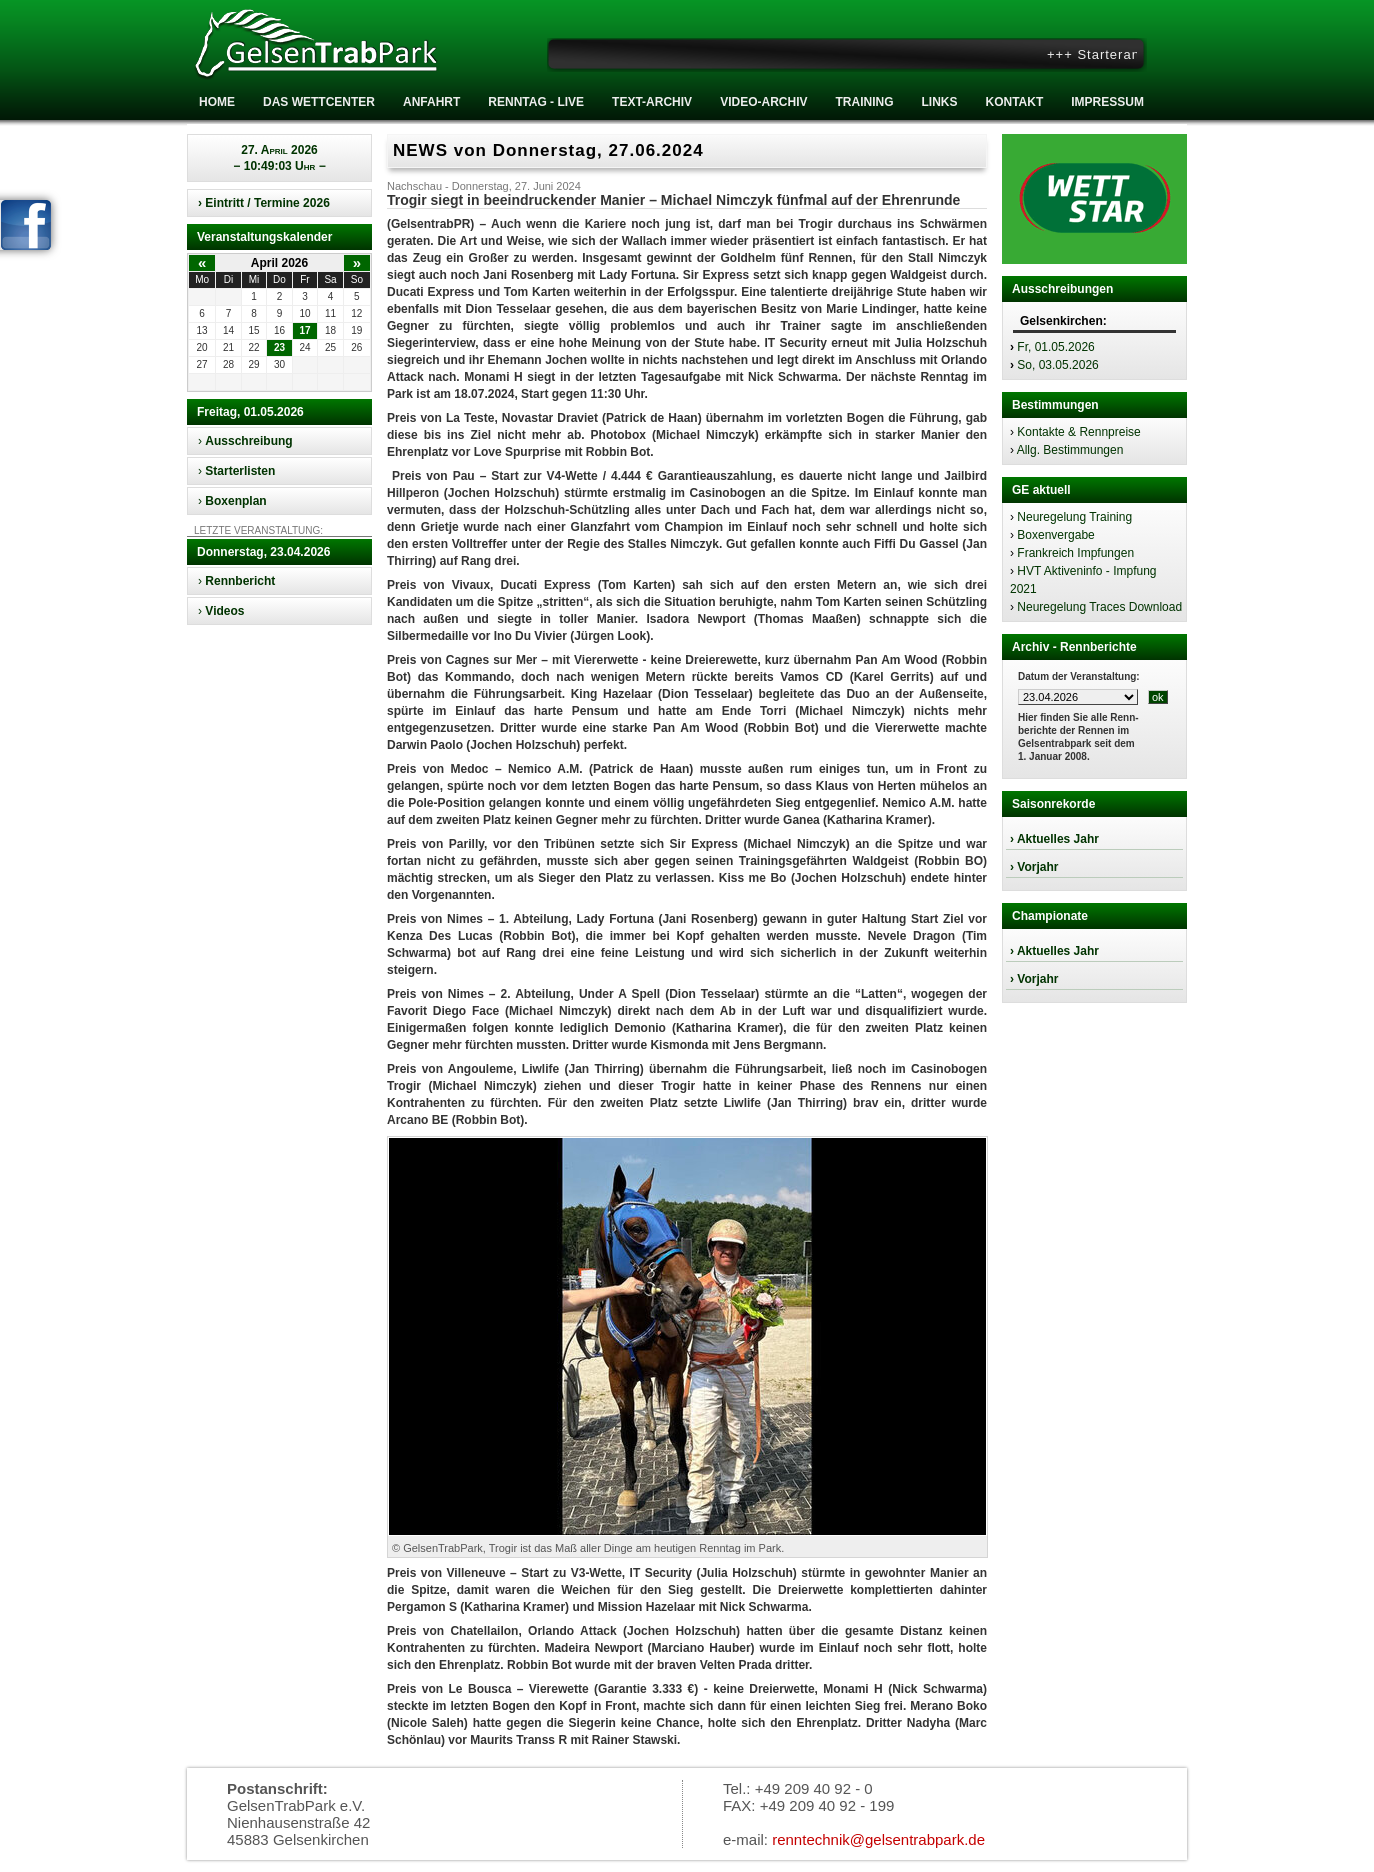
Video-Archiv (763, 102)
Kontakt (1014, 102)
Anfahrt (431, 102)
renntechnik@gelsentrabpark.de (878, 1839)
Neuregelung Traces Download (1099, 607)
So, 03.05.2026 (1057, 365)
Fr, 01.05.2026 (1055, 347)
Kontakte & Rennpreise (1078, 432)
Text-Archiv (652, 102)
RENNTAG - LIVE (536, 102)
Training (864, 102)
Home (217, 102)
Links (939, 102)
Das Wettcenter (319, 102)
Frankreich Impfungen (1075, 553)
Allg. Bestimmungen (1070, 450)
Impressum (1107, 102)
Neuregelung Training (1074, 517)
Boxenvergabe (1055, 535)
